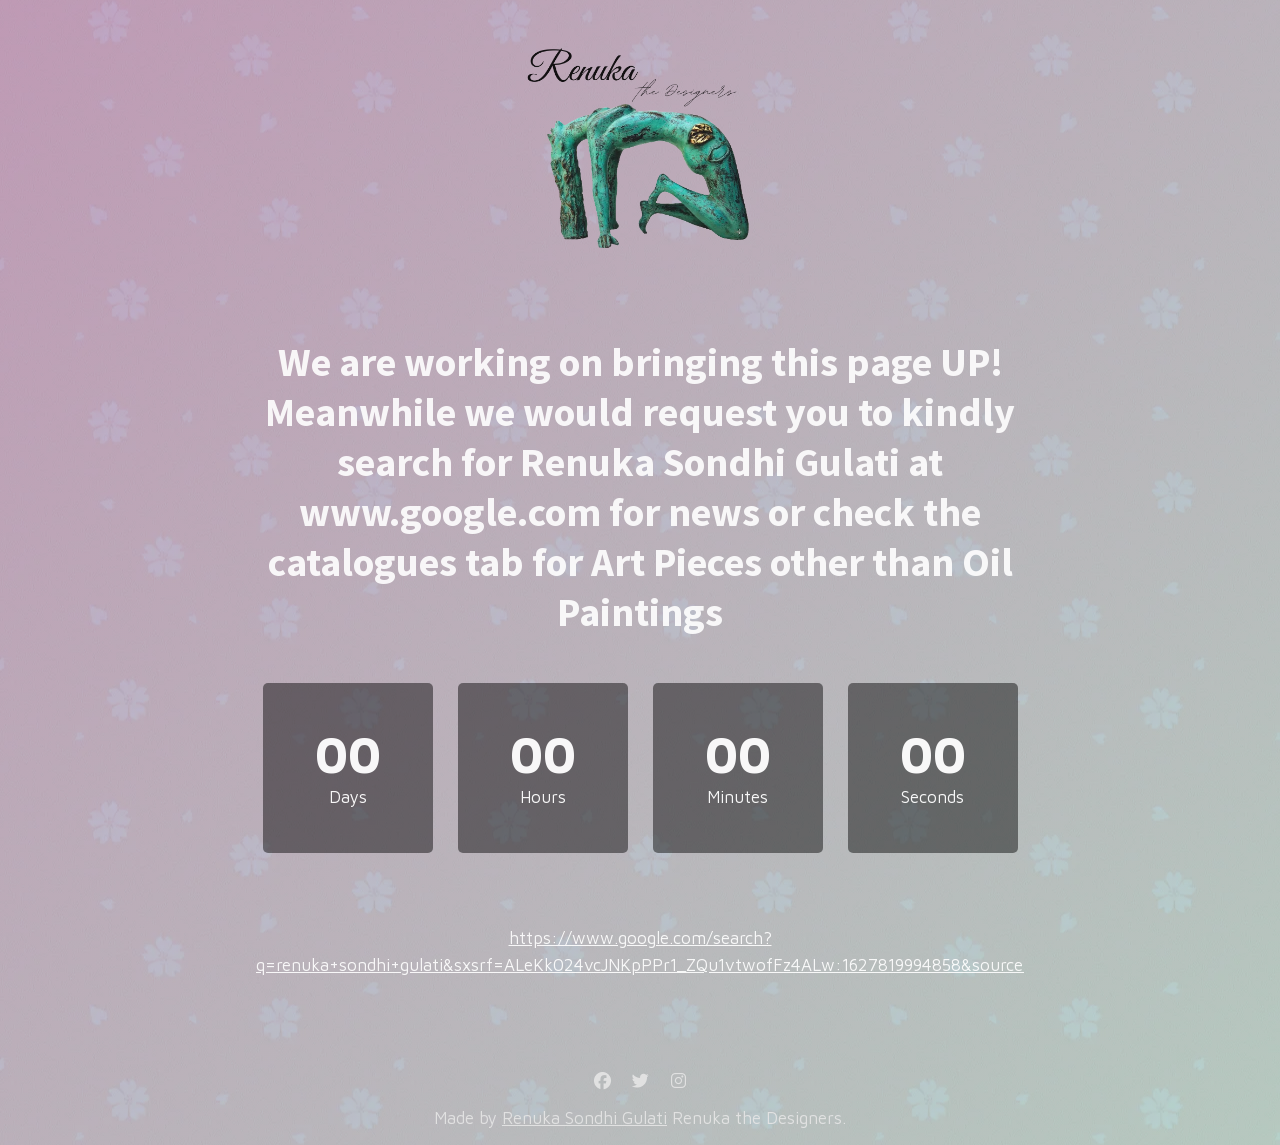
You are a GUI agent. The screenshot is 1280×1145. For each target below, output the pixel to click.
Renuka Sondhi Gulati (584, 1118)
